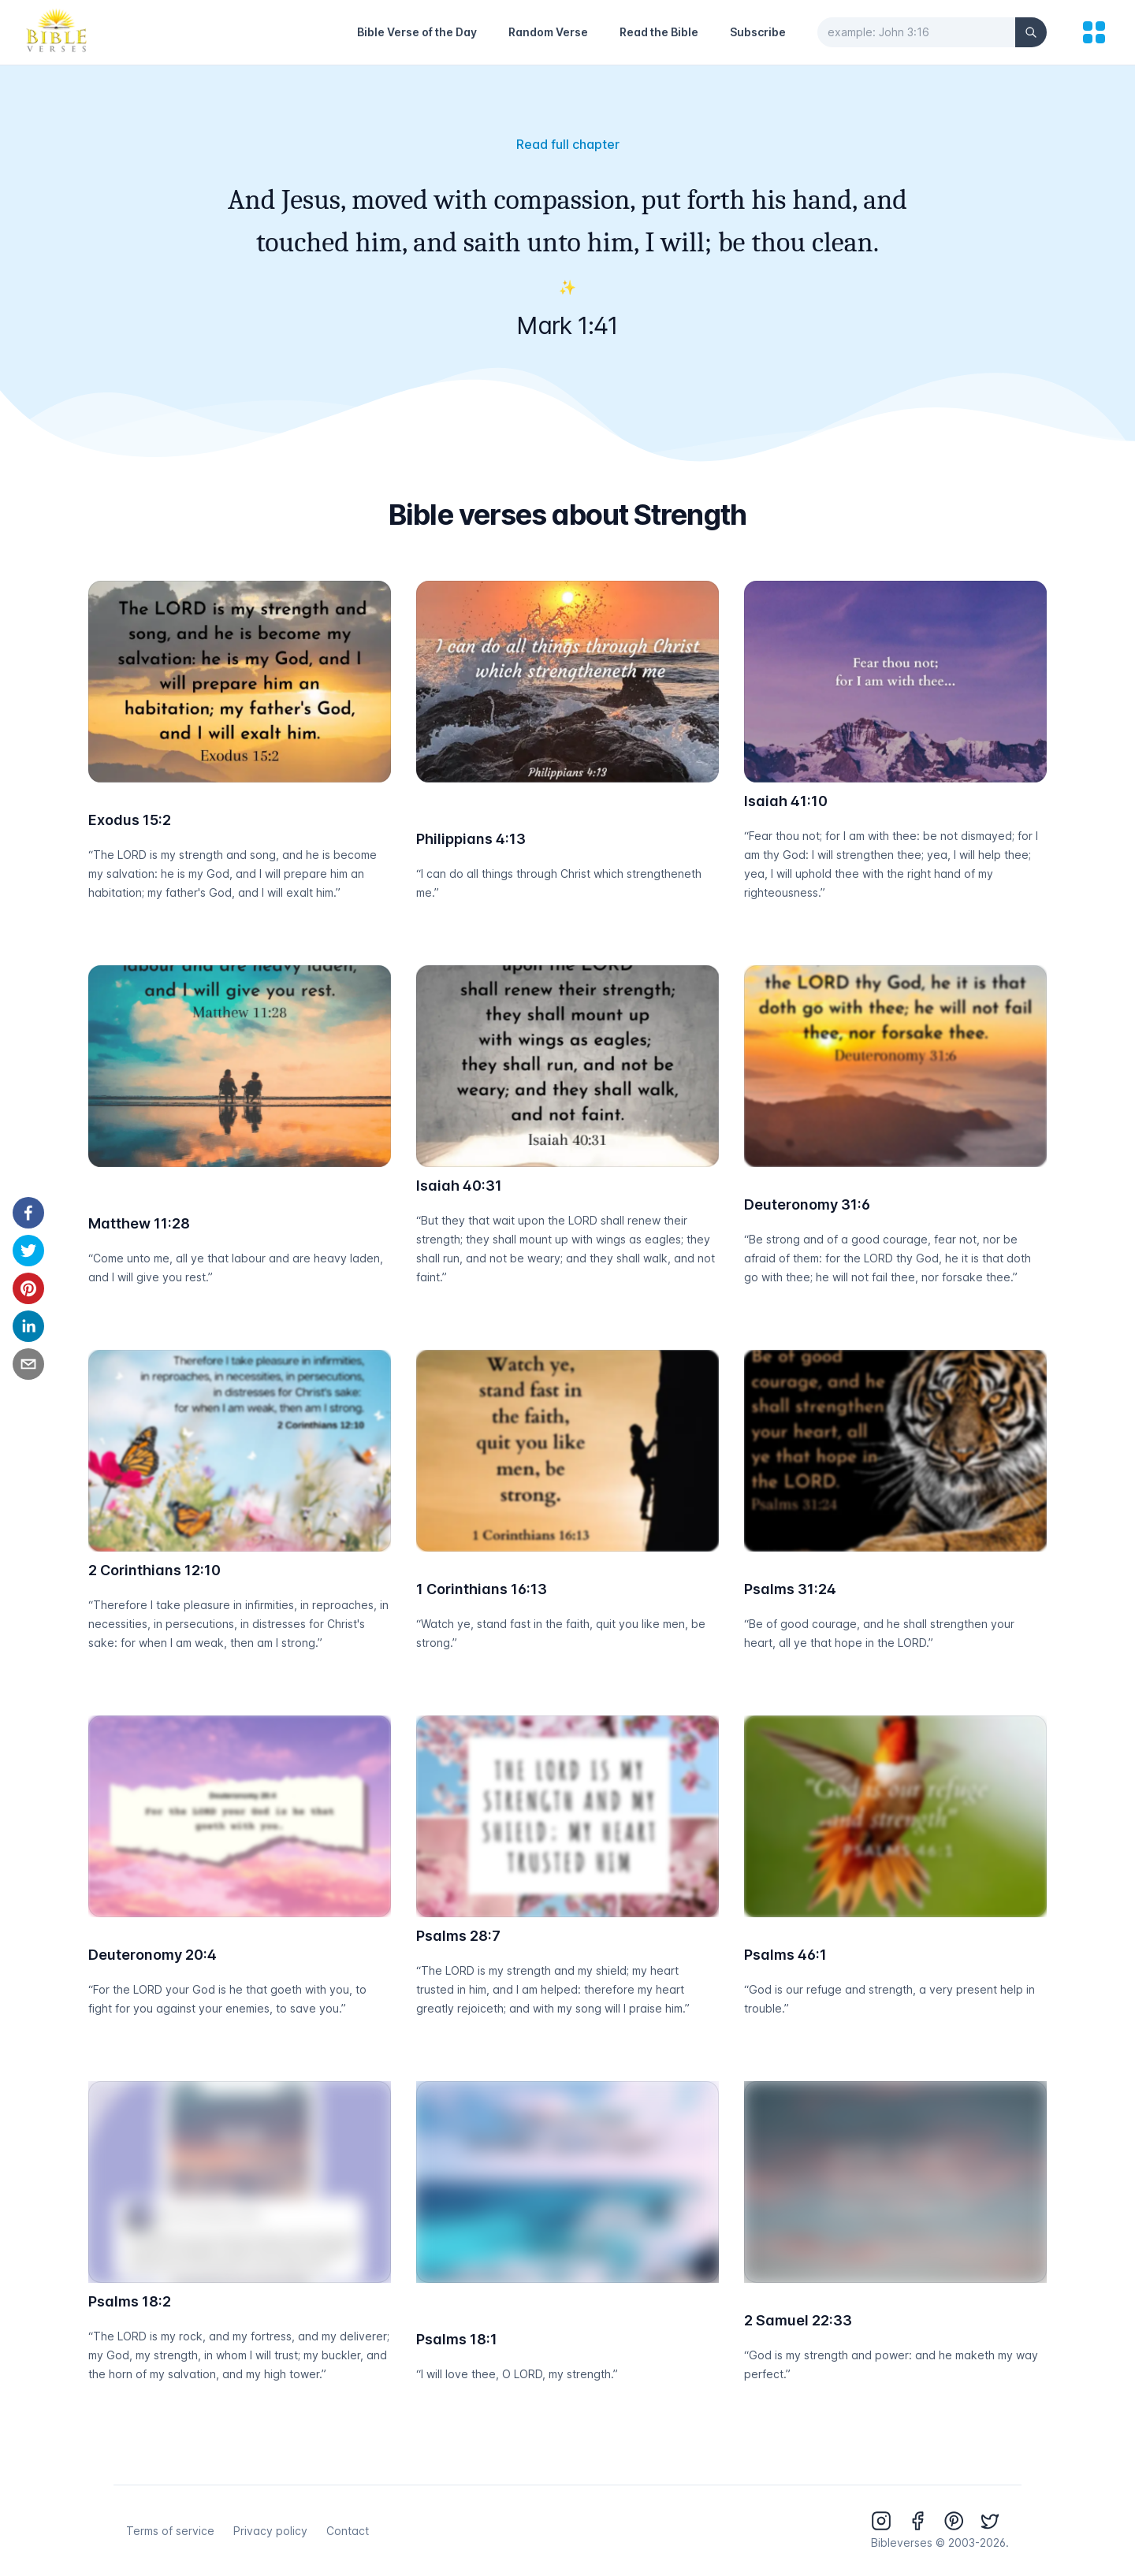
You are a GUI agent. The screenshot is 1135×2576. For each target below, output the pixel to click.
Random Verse (548, 32)
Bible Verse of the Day (417, 32)
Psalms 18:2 (129, 2301)
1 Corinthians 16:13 (481, 1589)
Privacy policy (270, 2530)
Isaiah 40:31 (459, 1185)
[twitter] (28, 1250)
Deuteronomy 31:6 (807, 1204)
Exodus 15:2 (129, 820)
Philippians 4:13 (471, 839)
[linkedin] (28, 1326)
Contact (347, 2530)
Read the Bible (659, 32)
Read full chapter (568, 144)
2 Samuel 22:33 (798, 2320)
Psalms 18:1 (456, 2339)
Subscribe (758, 32)
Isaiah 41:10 (786, 801)
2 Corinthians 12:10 (154, 1570)
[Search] (1031, 32)
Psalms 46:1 (785, 1954)
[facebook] (28, 1213)
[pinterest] (28, 1288)
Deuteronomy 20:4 (152, 1954)
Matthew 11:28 (139, 1223)
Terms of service (170, 2530)
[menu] (1094, 32)
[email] (28, 1364)
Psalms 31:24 (790, 1589)
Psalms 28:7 (458, 1935)
